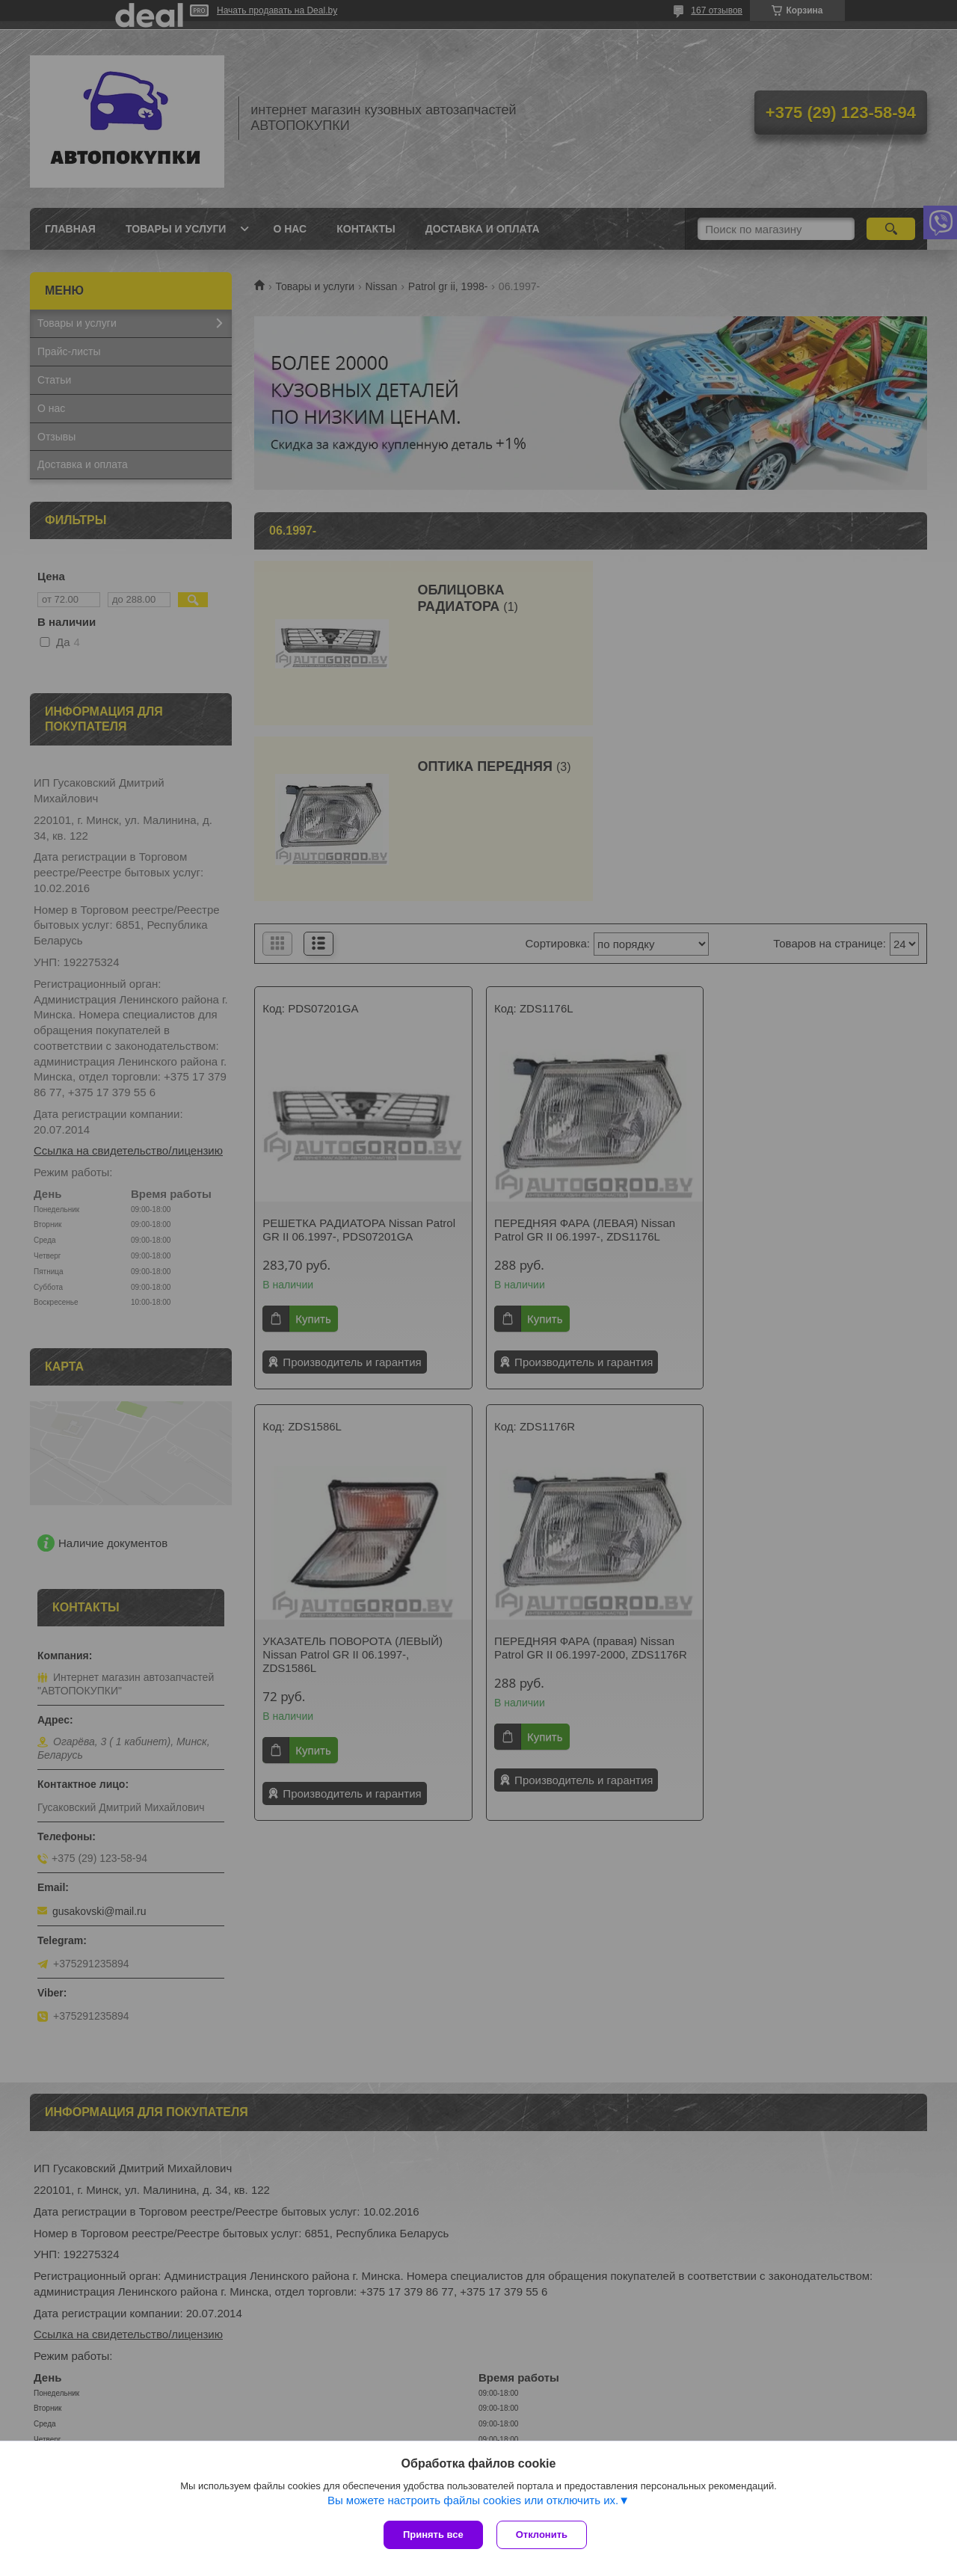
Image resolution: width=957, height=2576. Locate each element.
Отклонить (543, 2534)
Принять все (433, 2534)
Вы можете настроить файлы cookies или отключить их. (472, 2501)
